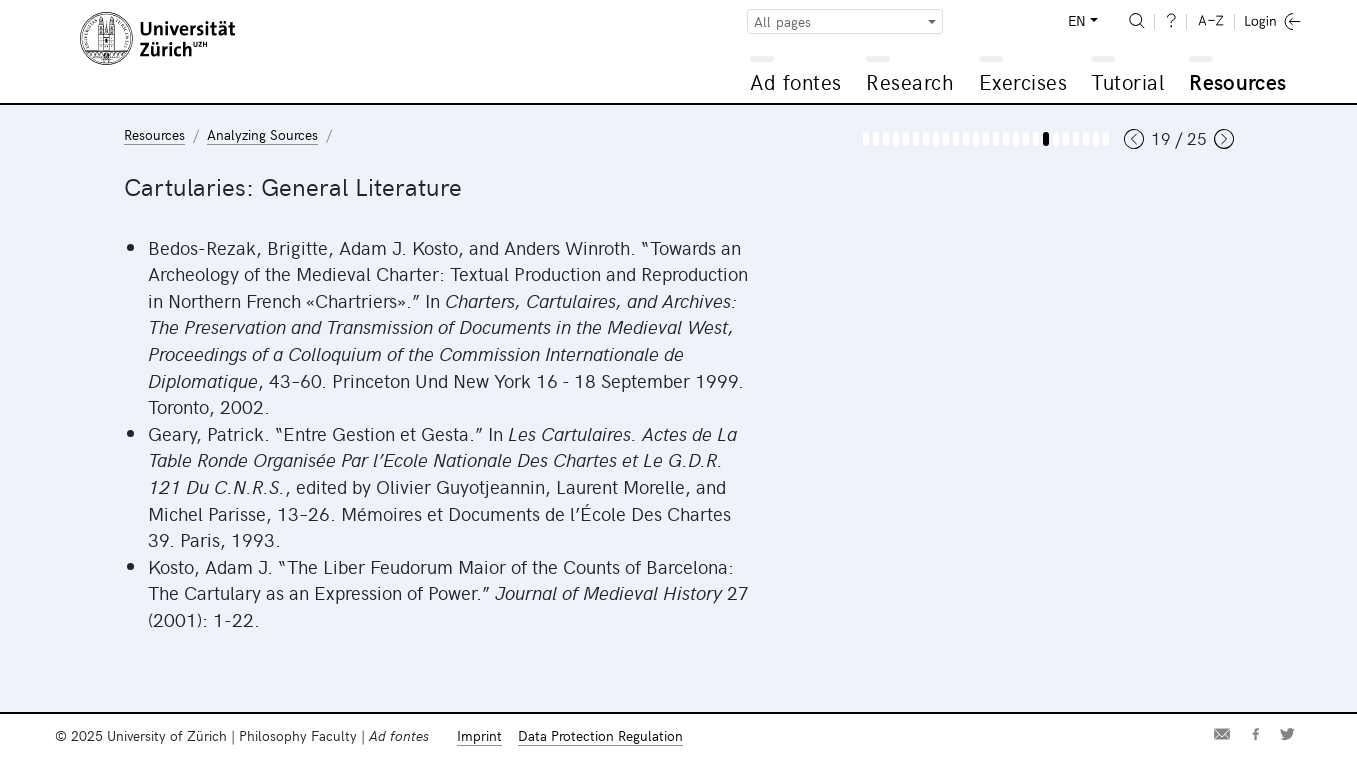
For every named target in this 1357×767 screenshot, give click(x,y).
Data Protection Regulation (600, 735)
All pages (782, 21)
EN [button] (1077, 20)
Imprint (479, 735)
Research (910, 81)
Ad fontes (796, 81)
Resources (1237, 81)
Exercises (1023, 81)
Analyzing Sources (262, 134)
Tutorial (1127, 81)
